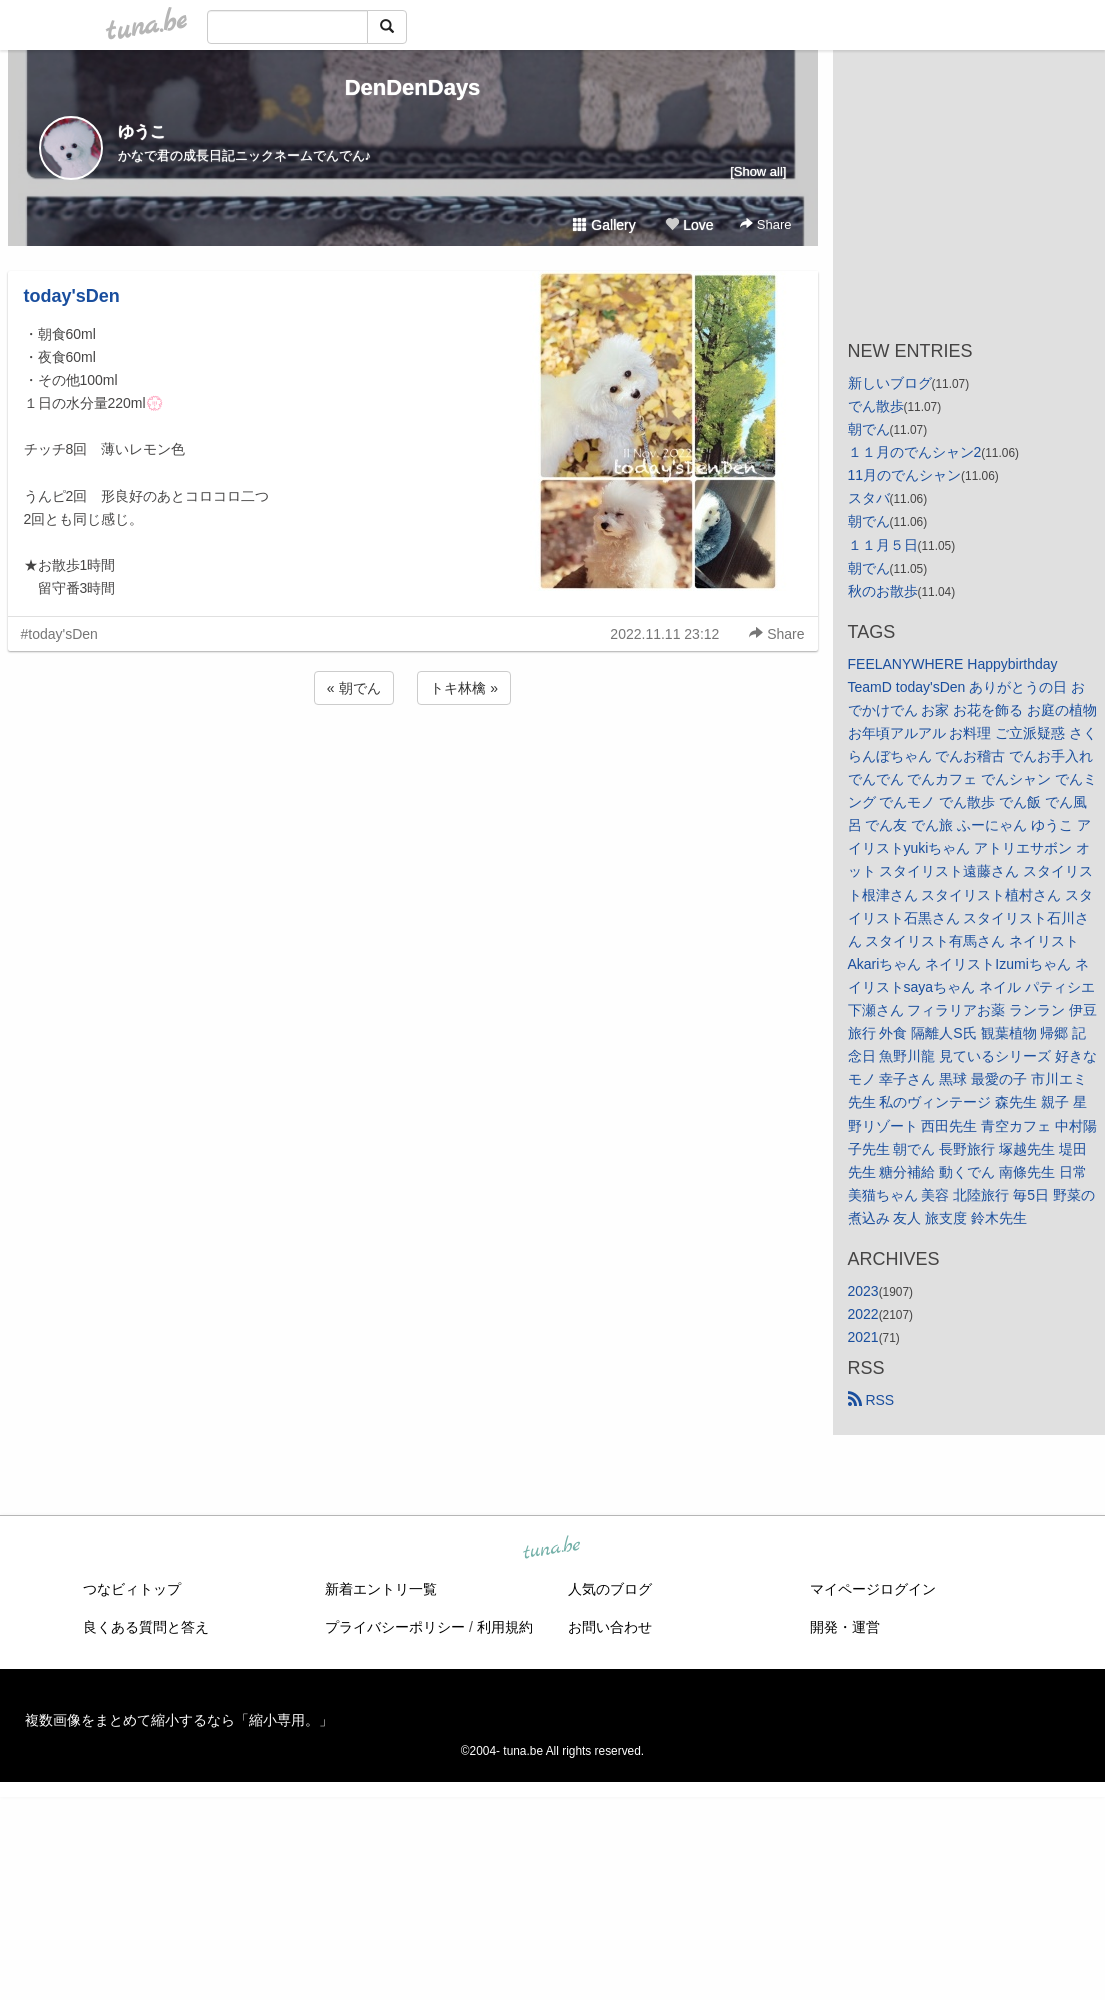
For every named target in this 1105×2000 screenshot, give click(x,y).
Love (689, 225)
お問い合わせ (610, 1627)
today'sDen (72, 296)
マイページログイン (873, 1589)
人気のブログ (610, 1589)
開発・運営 (845, 1627)
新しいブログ (890, 383)
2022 (863, 1314)
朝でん (869, 429)
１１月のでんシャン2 (915, 452)
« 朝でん (354, 688)
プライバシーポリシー (395, 1627)
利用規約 (505, 1627)
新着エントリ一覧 (381, 1589)
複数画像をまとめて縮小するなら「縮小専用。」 (179, 1720)
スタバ (869, 498)
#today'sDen (59, 634)
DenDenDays (413, 87)
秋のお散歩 (883, 591)
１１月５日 (883, 545)
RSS (871, 1400)
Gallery (604, 225)
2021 (863, 1337)
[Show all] (758, 171)
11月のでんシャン (905, 475)
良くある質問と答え (146, 1627)
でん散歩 (876, 406)
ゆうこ (142, 131)
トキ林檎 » (464, 688)
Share (765, 224)
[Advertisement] (413, 763)
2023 (863, 1291)
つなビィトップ (132, 1589)
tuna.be (552, 1549)
